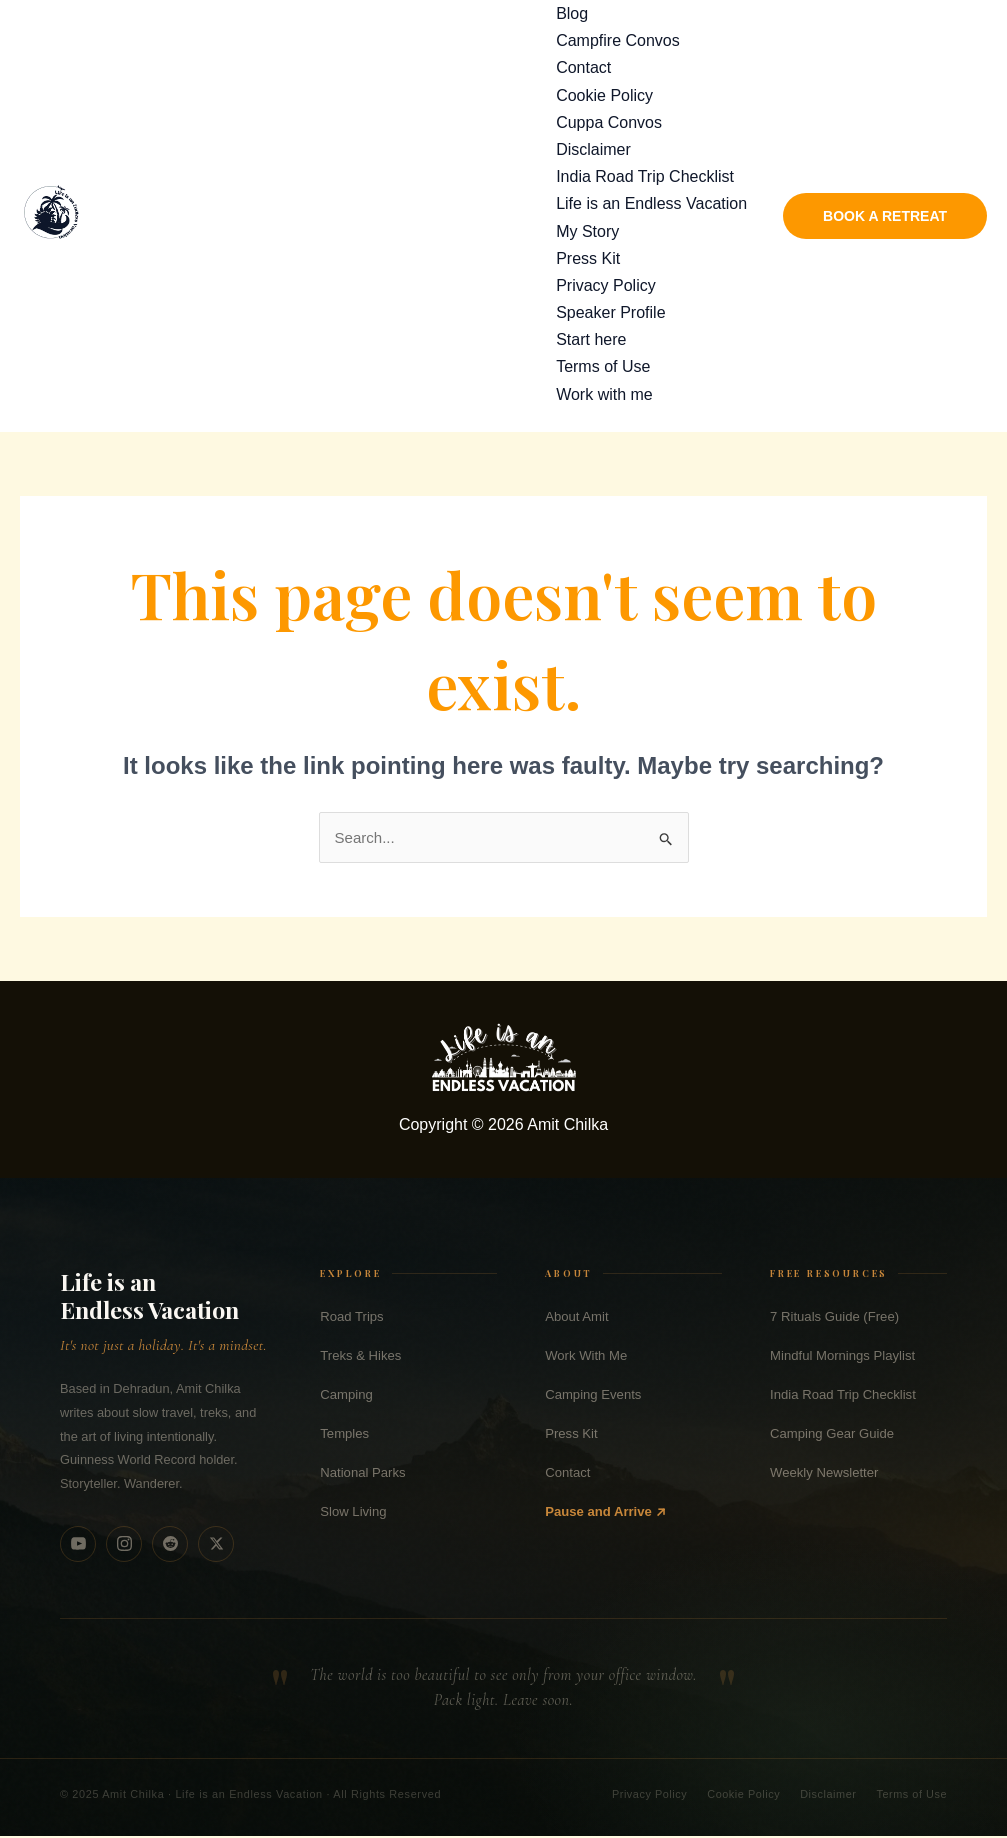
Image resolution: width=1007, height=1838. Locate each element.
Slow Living (353, 1513)
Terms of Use (603, 366)
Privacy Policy (606, 285)
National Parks (362, 1474)
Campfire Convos (618, 40)
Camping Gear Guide (832, 1435)
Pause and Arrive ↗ (605, 1513)
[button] (885, 216)
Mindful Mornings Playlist (842, 1356)
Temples (344, 1435)
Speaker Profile (610, 312)
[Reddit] (170, 1545)
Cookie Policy (604, 95)
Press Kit (588, 258)
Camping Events (593, 1395)
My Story (587, 231)
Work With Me (586, 1356)
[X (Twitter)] (216, 1545)
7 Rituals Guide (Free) (834, 1317)
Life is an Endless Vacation (651, 203)
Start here (591, 339)
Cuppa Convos (609, 122)
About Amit (576, 1317)
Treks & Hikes (360, 1356)
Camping (346, 1395)
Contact (583, 67)
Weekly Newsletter (824, 1474)
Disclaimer (593, 149)
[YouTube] (78, 1545)
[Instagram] (124, 1545)
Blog (572, 13)
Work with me (604, 394)
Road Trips (351, 1317)
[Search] (965, 36)
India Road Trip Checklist (645, 176)
